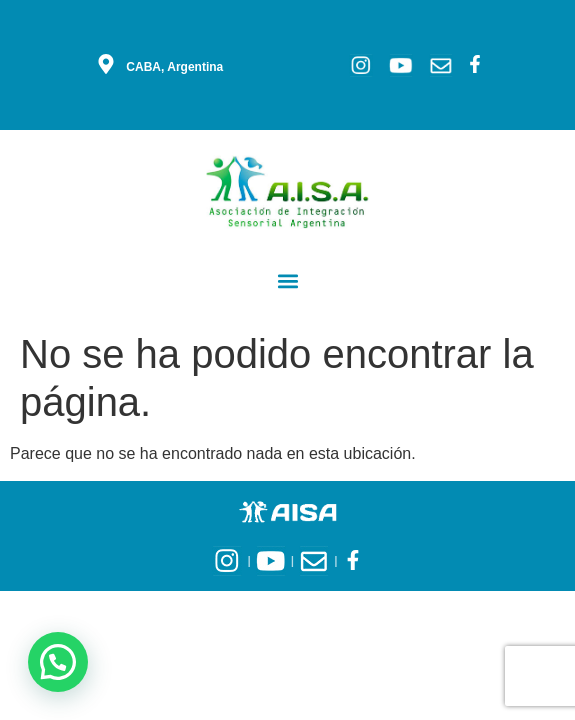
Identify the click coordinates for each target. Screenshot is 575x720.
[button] (287, 280)
